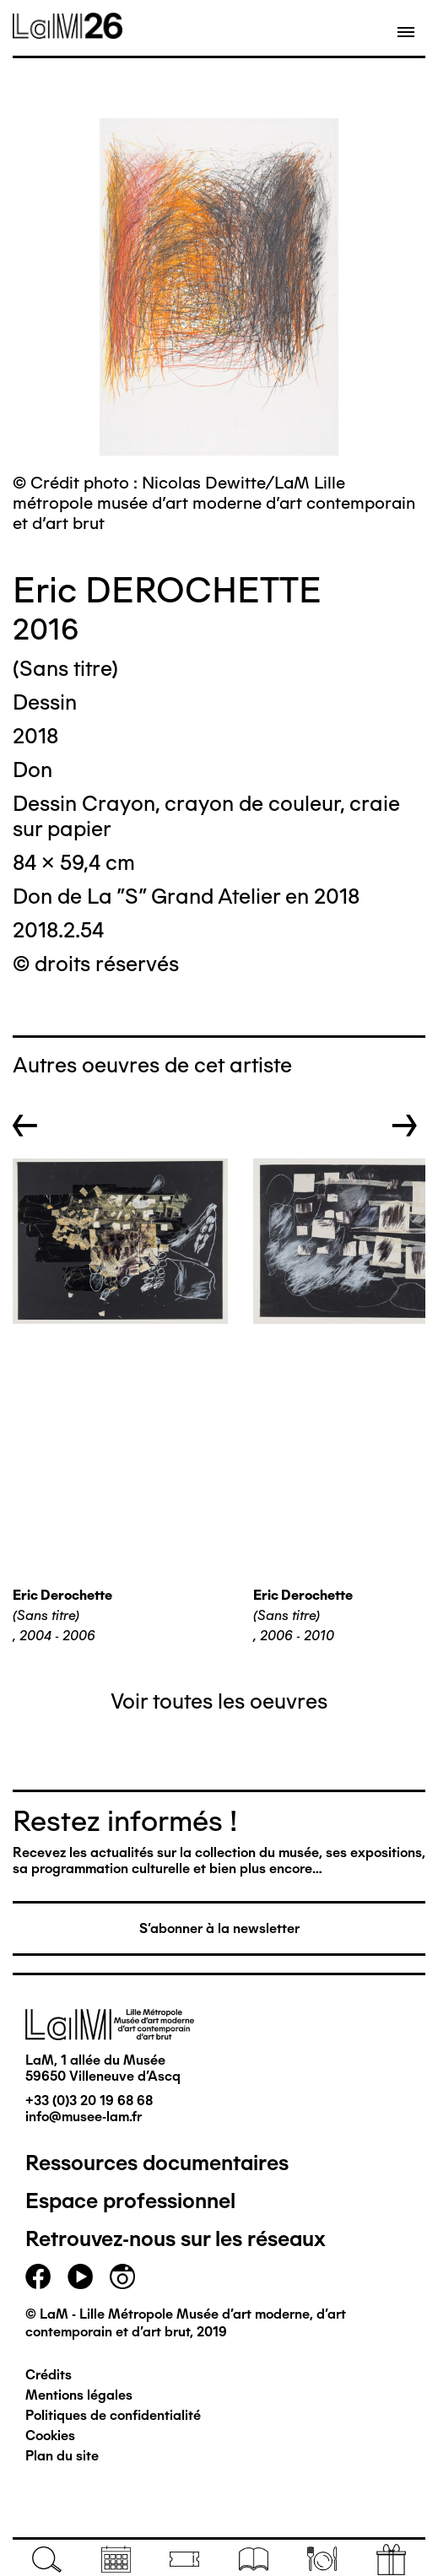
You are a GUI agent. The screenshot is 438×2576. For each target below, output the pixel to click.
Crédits (48, 2375)
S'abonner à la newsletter (219, 1928)
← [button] (25, 1125)
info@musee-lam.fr (83, 2117)
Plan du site (62, 2456)
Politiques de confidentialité (113, 2415)
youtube (80, 2276)
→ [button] (405, 1125)
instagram (122, 2276)
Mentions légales (78, 2395)
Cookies (50, 2435)
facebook (38, 2276)
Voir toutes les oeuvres (219, 1701)
